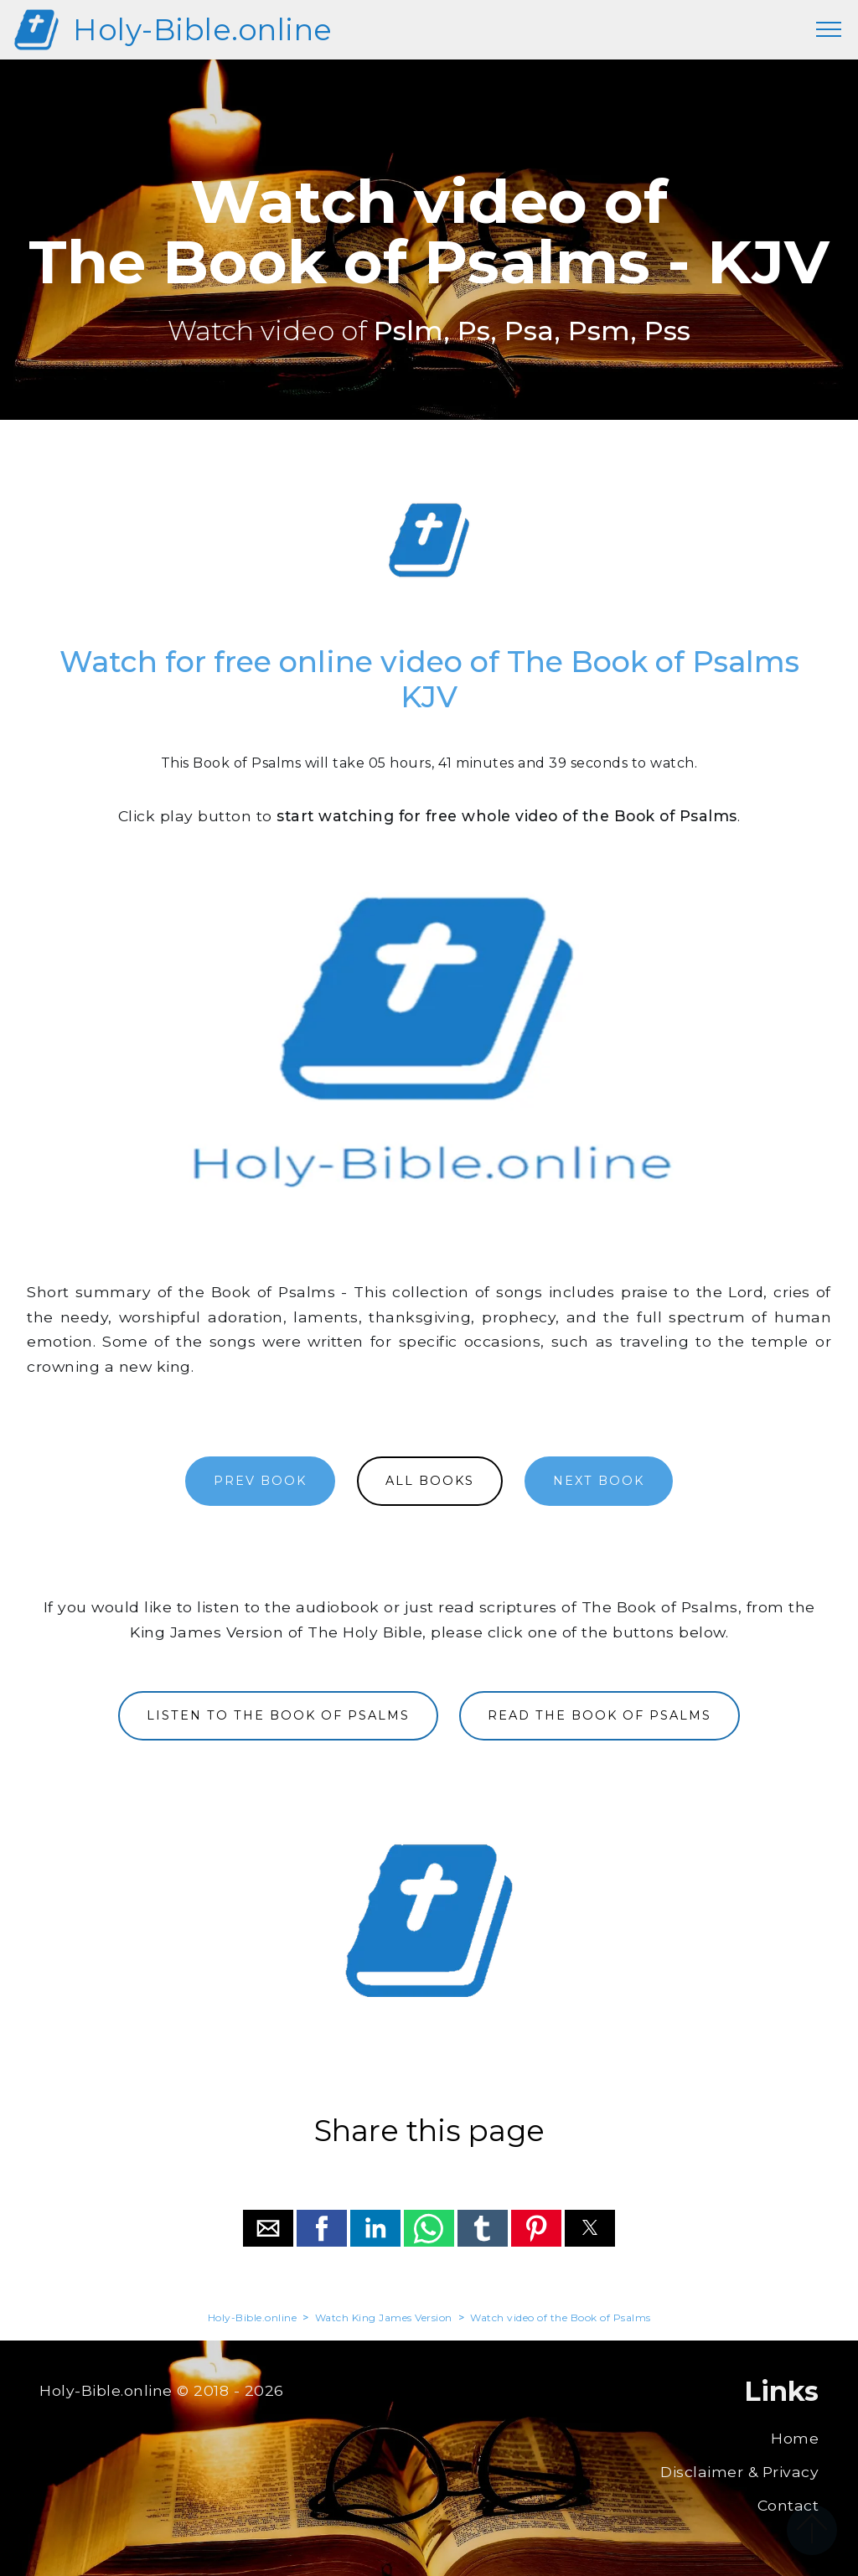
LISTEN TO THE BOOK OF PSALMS (278, 1715)
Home (795, 2438)
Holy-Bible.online (203, 30)
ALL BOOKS (429, 1480)
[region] (429, 540)
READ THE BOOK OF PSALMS (599, 1715)
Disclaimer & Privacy (739, 2471)
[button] (268, 2228)
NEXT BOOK (598, 1480)
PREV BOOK (260, 1480)
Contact (788, 2505)
